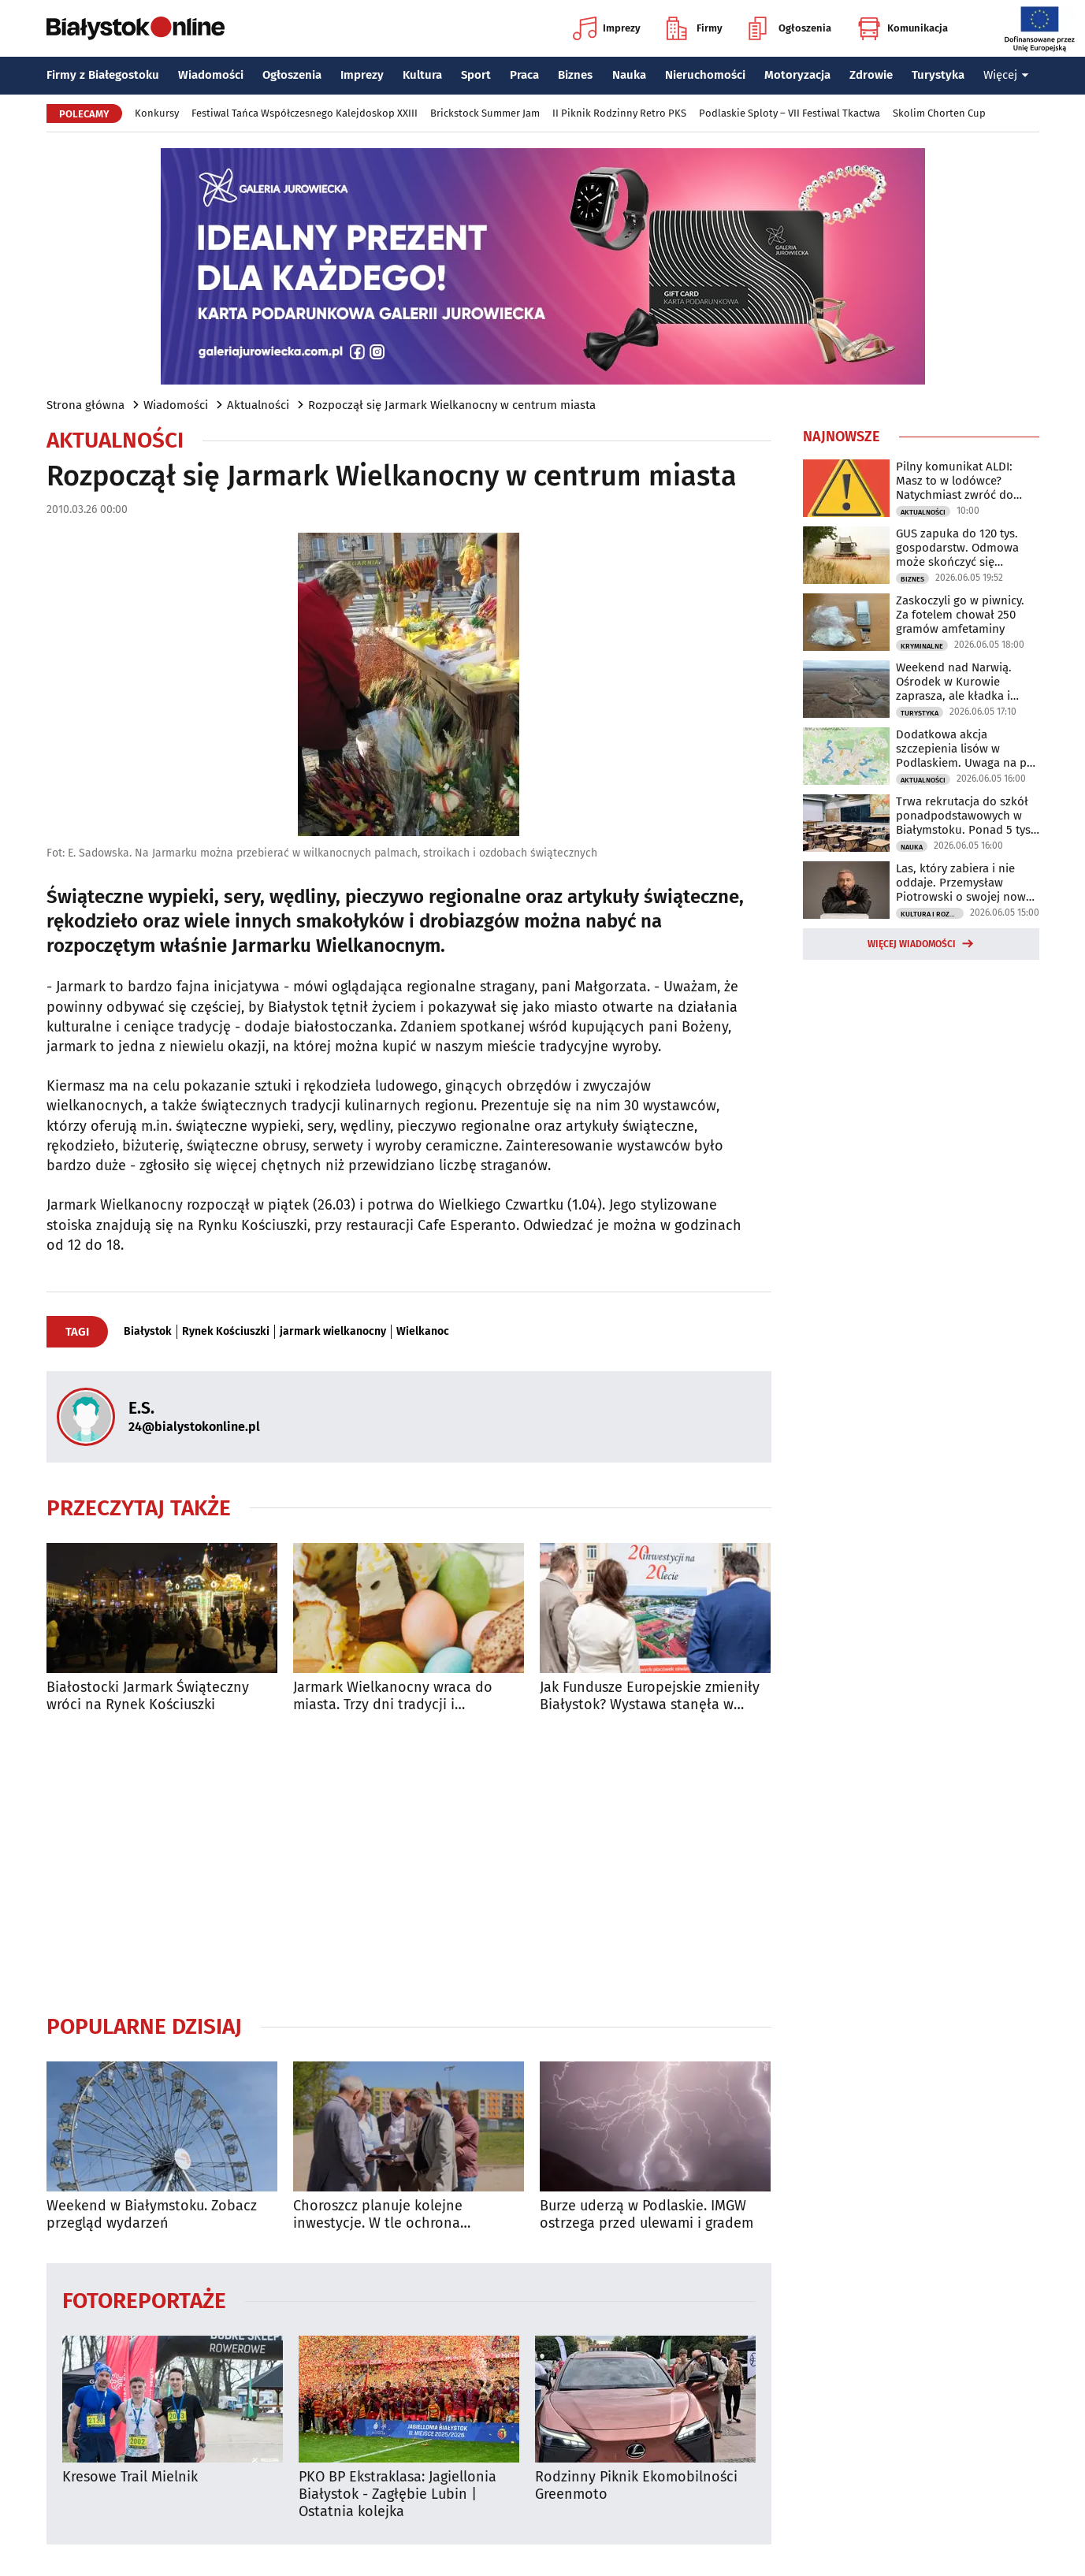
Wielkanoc (422, 1331)
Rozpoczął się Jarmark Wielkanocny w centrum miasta (452, 405)
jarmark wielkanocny (333, 1331)
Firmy (695, 28)
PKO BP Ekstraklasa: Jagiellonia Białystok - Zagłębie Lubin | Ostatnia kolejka (397, 2494)
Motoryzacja (797, 75)
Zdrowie (871, 75)
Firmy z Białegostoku (102, 75)
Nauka (629, 75)
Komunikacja (902, 28)
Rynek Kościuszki (225, 1331)
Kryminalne (922, 646)
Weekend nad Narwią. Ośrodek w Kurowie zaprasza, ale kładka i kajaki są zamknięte (954, 681)
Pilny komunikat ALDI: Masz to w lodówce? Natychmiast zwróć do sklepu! (954, 480)
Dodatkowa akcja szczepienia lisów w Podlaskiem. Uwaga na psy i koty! (967, 748)
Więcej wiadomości (912, 944)
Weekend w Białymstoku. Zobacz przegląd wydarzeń (151, 2215)
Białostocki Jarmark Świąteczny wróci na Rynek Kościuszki (147, 1696)
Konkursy (157, 113)
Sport (476, 75)
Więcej (1006, 75)
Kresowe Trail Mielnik (130, 2477)
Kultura (422, 75)
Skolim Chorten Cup (939, 113)
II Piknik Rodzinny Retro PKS (619, 113)
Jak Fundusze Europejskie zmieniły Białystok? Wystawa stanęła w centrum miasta (650, 1696)
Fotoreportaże (144, 2300)
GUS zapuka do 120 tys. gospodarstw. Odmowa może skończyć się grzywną (957, 547)
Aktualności (258, 405)
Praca (524, 75)
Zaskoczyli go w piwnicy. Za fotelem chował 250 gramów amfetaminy (960, 614)
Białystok (148, 1331)
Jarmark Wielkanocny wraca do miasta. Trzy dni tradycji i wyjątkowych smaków (392, 1696)
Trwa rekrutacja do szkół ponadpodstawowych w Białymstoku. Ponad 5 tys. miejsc (965, 815)
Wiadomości (210, 75)
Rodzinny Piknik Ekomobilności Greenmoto (636, 2486)
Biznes (575, 75)
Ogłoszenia (790, 28)
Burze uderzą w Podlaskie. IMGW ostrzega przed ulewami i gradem (646, 2215)
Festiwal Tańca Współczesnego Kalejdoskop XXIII (304, 113)
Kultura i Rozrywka (932, 914)
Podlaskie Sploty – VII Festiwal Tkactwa (789, 113)
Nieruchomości (705, 75)
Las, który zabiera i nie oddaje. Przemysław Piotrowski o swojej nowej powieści (965, 882)
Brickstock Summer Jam (485, 113)
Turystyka (938, 75)
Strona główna (85, 405)
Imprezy (607, 28)
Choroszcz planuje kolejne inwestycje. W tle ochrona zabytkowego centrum (378, 2215)
